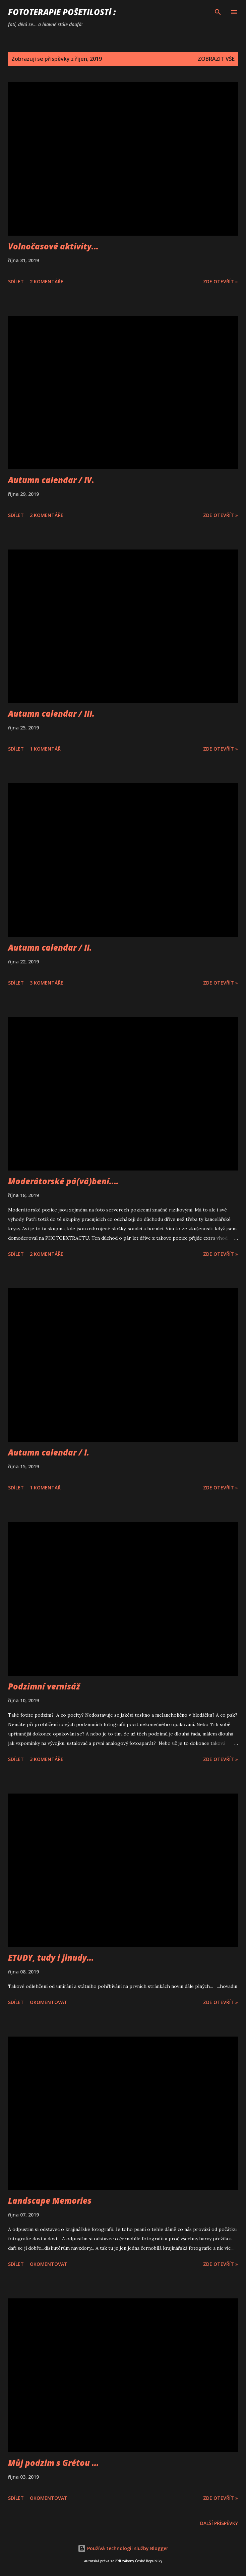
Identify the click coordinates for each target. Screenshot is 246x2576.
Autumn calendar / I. (48, 1452)
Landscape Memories (49, 2200)
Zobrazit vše (216, 58)
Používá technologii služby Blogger (123, 2548)
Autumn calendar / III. (51, 713)
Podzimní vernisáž (44, 1686)
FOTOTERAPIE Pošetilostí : (62, 11)
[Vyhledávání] (218, 12)
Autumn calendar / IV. (51, 479)
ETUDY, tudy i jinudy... (51, 1957)
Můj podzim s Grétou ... (53, 2462)
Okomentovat (48, 2002)
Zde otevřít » (220, 281)
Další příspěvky (219, 2523)
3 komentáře (46, 983)
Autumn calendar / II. (50, 947)
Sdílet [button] (16, 281)
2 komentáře (46, 281)
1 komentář (45, 749)
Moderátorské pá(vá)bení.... (63, 1181)
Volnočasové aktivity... (53, 246)
